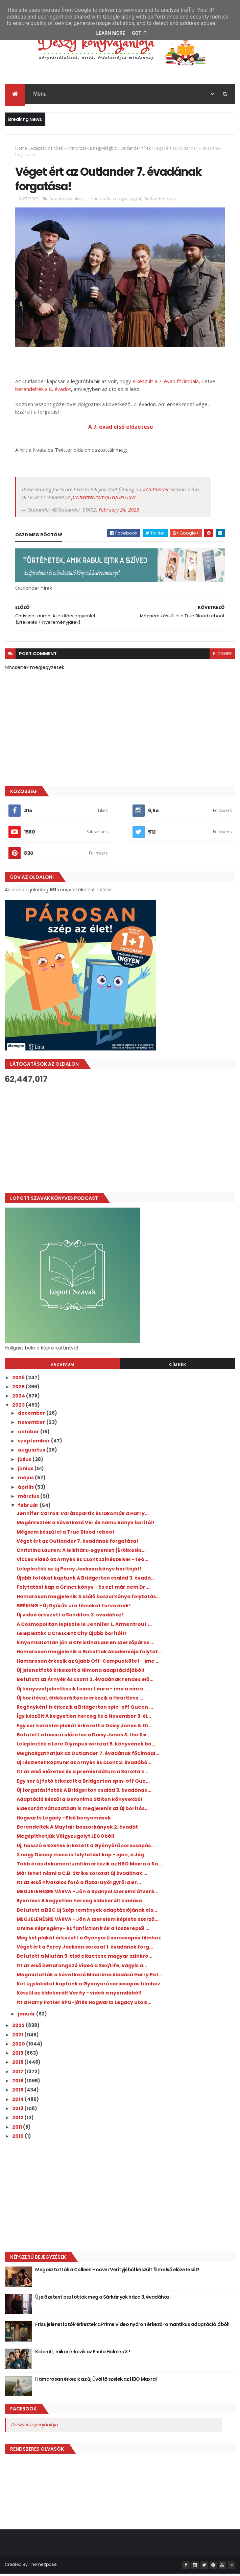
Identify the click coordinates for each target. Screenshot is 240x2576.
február (29, 1507)
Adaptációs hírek (46, 149)
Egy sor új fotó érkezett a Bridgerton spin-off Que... (83, 1783)
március (29, 1498)
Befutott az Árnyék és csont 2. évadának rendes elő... (85, 1681)
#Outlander (156, 491)
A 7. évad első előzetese (120, 429)
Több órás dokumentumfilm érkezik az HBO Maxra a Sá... (89, 1866)
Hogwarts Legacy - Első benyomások (64, 1820)
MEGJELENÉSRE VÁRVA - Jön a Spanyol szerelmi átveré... (87, 1893)
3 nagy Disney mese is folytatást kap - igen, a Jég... (82, 1857)
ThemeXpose (42, 2567)
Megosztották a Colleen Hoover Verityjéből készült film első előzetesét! (117, 2272)
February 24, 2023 (119, 512)
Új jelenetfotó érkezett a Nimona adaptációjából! (81, 1672)
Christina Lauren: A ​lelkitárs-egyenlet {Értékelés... (81, 1552)
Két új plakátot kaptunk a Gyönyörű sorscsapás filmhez (88, 1986)
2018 (18, 2064)
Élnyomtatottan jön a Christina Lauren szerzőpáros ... (85, 1644)
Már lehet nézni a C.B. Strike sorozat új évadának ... (82, 1875)
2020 (19, 2046)
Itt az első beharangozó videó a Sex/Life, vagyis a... (82, 1967)
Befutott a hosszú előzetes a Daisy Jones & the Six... (83, 1737)
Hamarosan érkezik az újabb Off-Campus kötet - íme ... (88, 1663)
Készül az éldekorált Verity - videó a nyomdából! (79, 1995)
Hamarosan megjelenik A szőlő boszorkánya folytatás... (88, 1598)
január (27, 2016)
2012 (18, 2119)
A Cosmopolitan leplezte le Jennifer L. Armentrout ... (84, 1626)
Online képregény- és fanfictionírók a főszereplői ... (83, 1930)
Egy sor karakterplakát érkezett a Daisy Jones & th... (84, 1728)
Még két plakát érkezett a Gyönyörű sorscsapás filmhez (89, 1940)
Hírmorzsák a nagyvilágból (91, 149)
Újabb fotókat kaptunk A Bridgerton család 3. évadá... (86, 1580)
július (25, 1461)
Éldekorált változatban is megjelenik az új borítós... (83, 1810)
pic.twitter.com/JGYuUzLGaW (103, 499)
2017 (18, 2074)
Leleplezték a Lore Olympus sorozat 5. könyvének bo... (86, 1746)
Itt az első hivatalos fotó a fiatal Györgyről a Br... (79, 1884)
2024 (19, 1398)
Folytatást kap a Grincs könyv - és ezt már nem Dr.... (84, 1589)
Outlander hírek (136, 149)
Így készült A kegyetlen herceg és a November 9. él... (84, 1718)
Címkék (177, 1366)
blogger (222, 656)
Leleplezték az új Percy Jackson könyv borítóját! (79, 1571)
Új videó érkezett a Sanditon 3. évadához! (70, 1617)
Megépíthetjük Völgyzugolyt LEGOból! (66, 1838)
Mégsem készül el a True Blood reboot (66, 1534)
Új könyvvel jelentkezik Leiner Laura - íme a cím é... (82, 1691)
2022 (19, 2027)
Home (21, 149)
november (32, 1424)
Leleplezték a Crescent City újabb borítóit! (72, 1635)
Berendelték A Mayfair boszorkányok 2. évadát (77, 1829)
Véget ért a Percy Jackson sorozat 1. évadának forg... (85, 1949)
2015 (18, 2092)
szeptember (34, 1443)
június (26, 1470)
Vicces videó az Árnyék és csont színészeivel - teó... (82, 1561)
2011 (17, 2129)
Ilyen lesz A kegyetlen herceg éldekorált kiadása (79, 1903)
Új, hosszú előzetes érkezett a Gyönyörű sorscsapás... (86, 1847)
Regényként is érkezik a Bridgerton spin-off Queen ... (85, 1709)
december (32, 1415)
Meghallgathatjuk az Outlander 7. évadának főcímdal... (88, 1755)
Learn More (110, 33)
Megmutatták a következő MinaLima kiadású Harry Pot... (90, 1977)
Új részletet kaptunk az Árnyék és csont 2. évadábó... (84, 1764)
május (26, 1480)
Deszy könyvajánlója (34, 2427)
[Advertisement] (120, 1140)
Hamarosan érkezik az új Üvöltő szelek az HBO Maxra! (96, 2381)
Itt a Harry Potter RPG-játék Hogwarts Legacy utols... (84, 2004)
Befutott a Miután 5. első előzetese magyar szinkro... (84, 1958)
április (26, 1489)
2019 (18, 2055)
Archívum (62, 1366)
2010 (18, 2138)
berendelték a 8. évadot (43, 391)
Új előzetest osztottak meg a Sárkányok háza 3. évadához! (103, 2299)
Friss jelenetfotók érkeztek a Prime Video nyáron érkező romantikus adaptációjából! (132, 2326)
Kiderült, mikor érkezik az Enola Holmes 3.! (82, 2354)
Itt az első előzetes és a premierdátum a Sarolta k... (82, 1773)
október (29, 1434)
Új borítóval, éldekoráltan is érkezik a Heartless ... (80, 1700)
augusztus (32, 1452)
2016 (18, 2083)
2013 (18, 2110)
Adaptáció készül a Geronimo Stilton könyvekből (79, 1801)
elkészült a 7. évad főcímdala (166, 383)
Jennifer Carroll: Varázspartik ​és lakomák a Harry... (83, 1515)
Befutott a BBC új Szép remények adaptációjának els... (87, 1912)
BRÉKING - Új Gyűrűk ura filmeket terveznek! (74, 1608)
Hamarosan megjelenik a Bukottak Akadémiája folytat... (89, 1654)
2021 (18, 2037)
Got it (139, 33)
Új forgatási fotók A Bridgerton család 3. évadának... (84, 1792)
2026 (19, 1379)
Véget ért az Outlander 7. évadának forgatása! (77, 1543)
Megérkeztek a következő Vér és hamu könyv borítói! (85, 1524)
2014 (18, 2101)
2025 (19, 1389)
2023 (19, 1407)
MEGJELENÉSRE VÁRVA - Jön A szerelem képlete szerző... (88, 1921)
